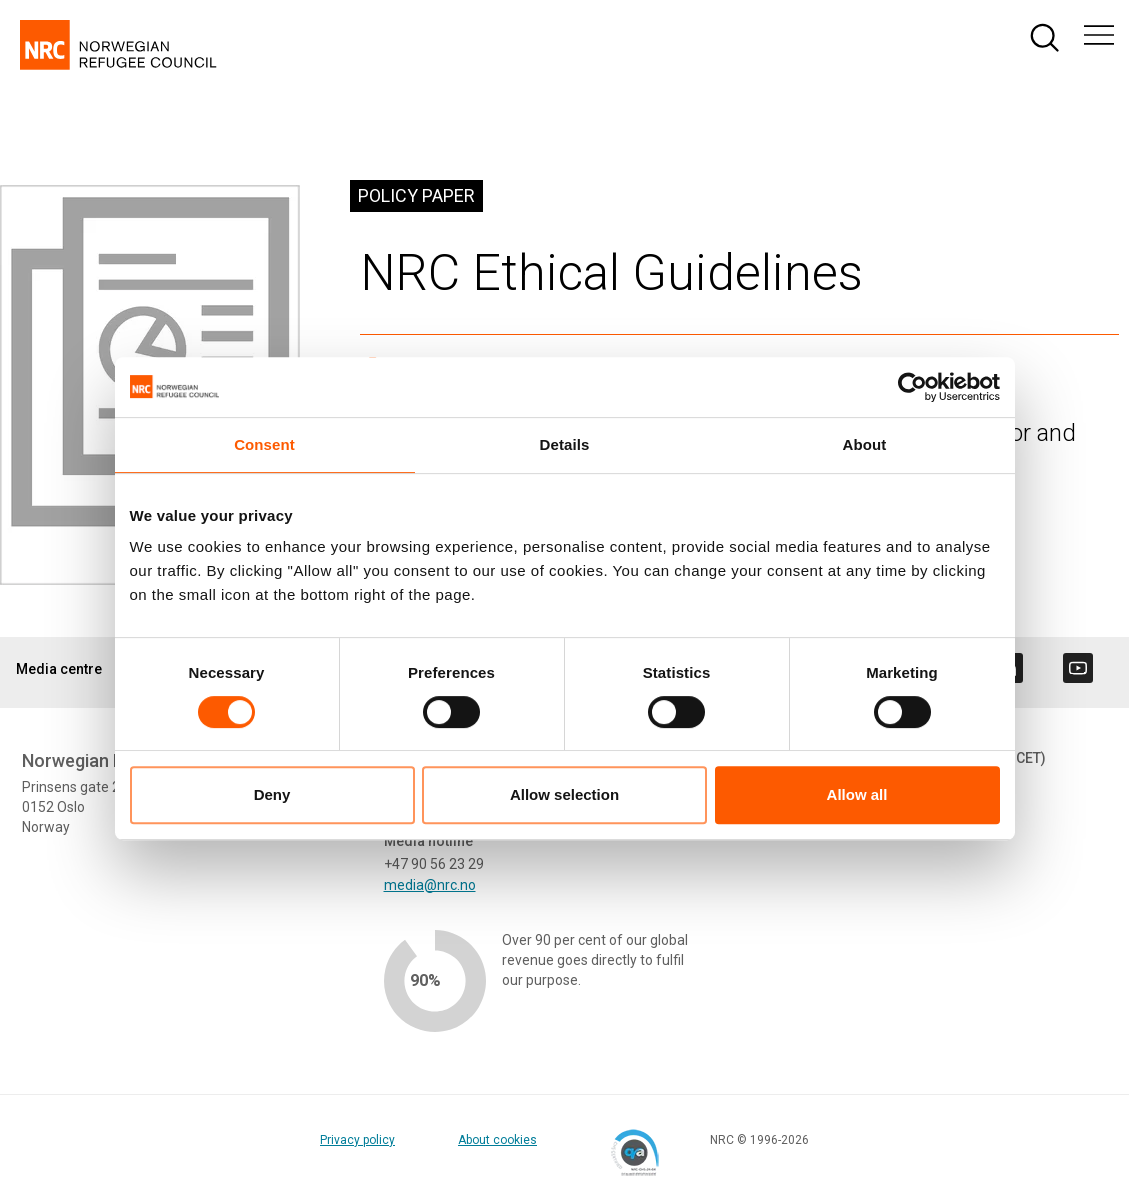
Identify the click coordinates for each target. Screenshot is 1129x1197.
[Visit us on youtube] (1078, 668)
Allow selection (564, 794)
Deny (272, 794)
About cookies (497, 1140)
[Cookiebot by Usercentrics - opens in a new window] (912, 387)
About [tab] (865, 444)
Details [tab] (565, 444)
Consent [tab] (264, 444)
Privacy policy (357, 1140)
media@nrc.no (430, 885)
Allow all (857, 794)
